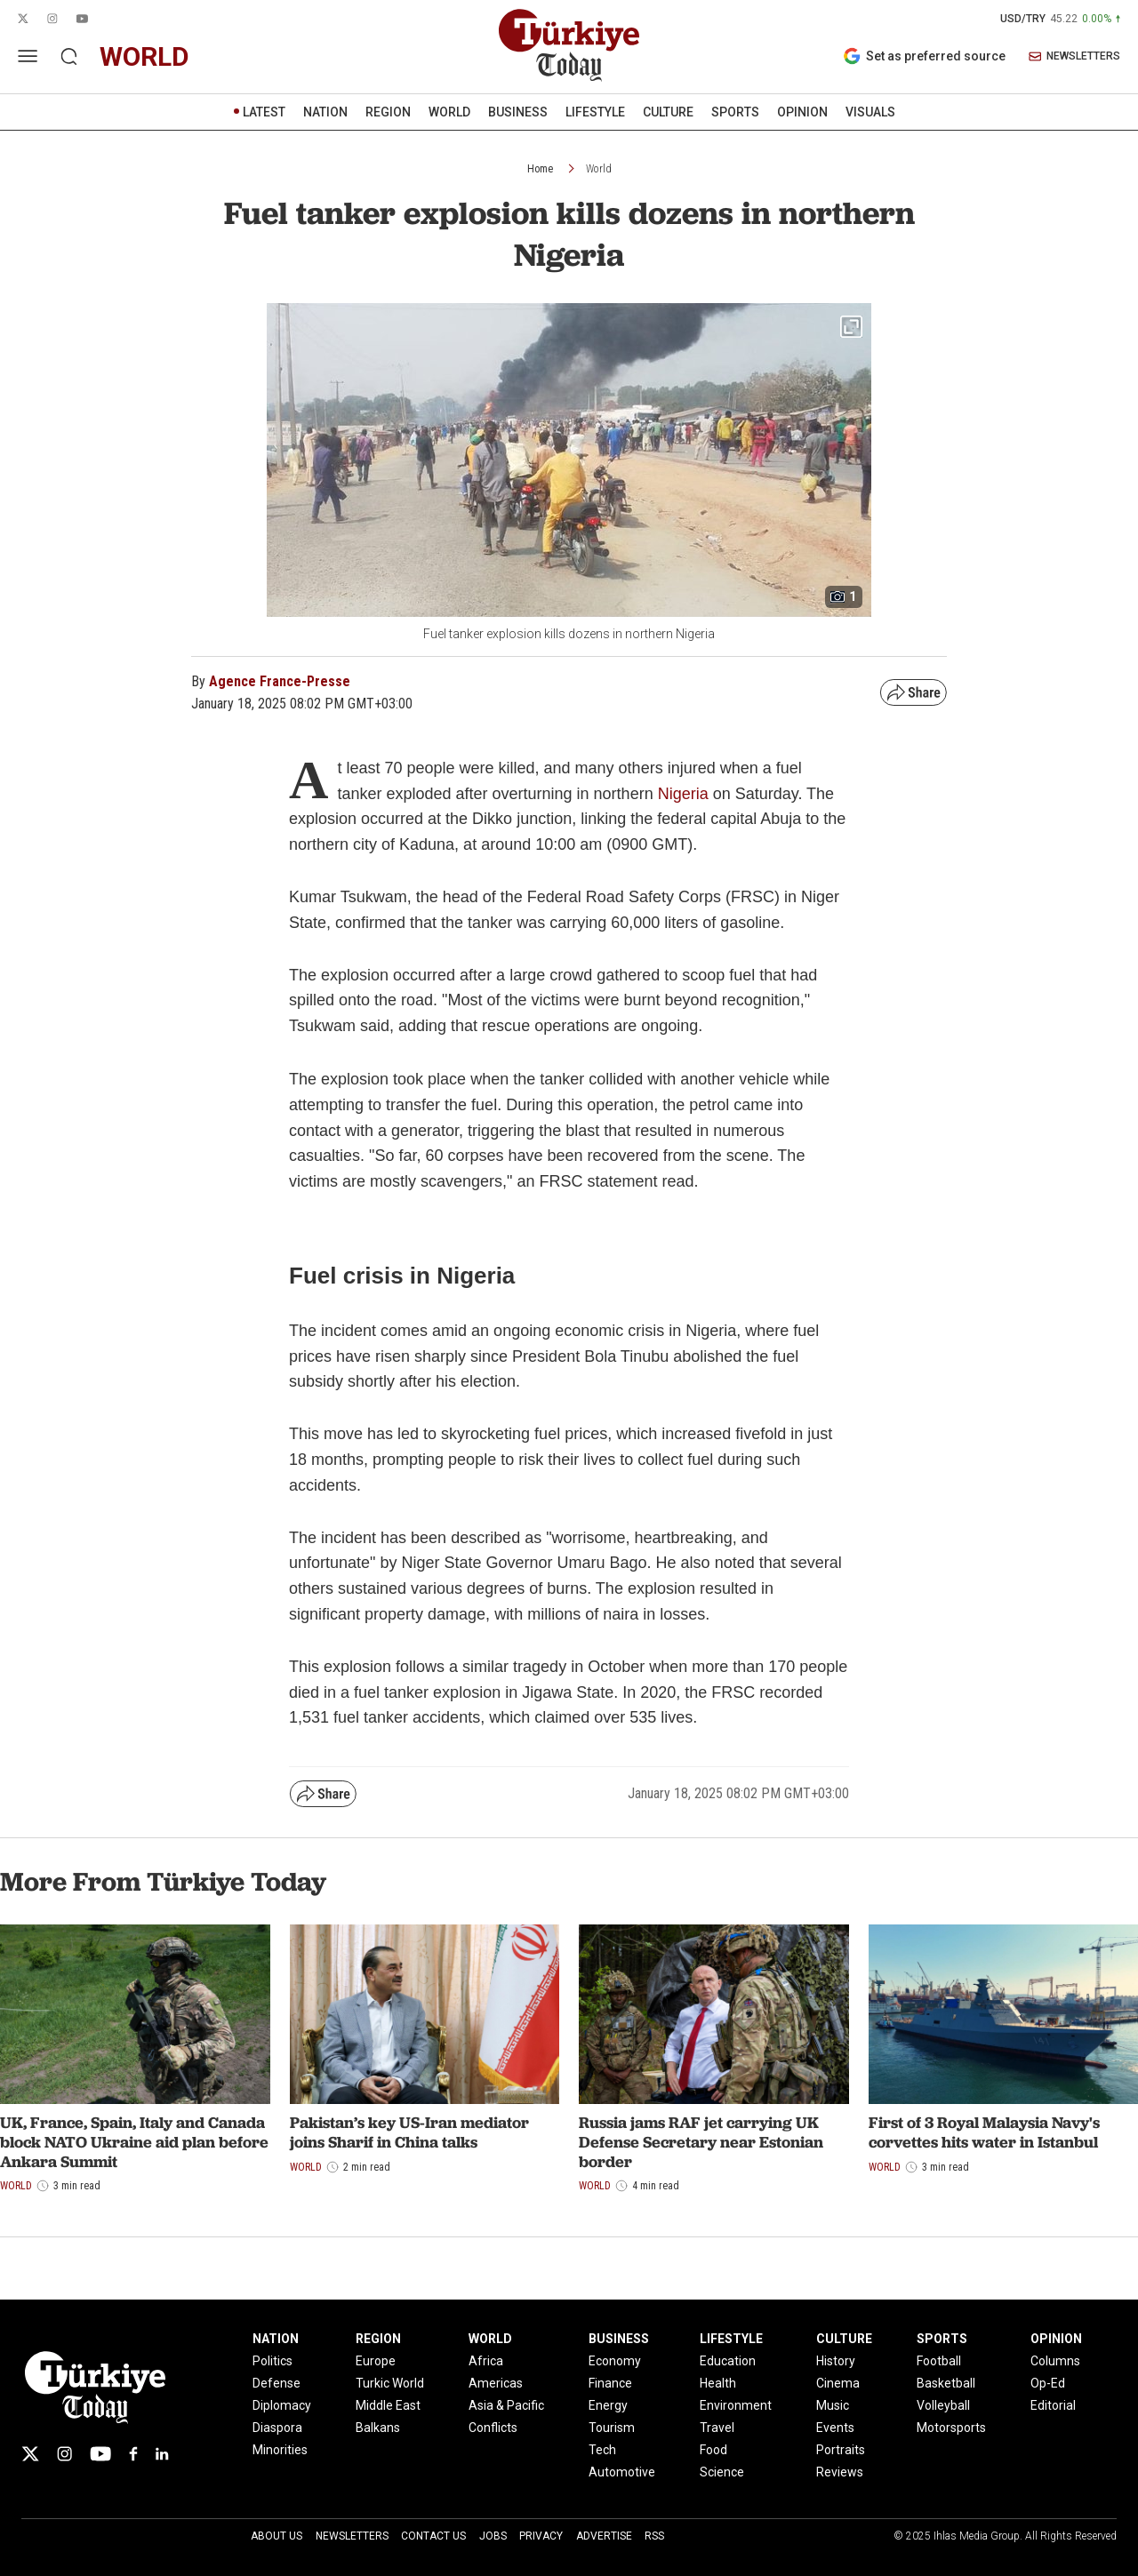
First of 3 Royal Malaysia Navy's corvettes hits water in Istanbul (984, 2132)
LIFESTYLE (595, 112)
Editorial (1053, 2405)
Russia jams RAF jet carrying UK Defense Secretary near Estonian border (701, 2141)
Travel (717, 2427)
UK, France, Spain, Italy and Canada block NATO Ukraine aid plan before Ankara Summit (134, 2141)
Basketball (946, 2383)
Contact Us (433, 2536)
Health (718, 2383)
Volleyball (943, 2405)
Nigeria (685, 794)
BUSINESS (518, 112)
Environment (736, 2405)
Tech (602, 2449)
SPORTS (735, 112)
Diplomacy (281, 2405)
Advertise (604, 2536)
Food (713, 2449)
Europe (376, 2360)
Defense (276, 2383)
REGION (388, 112)
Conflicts (493, 2427)
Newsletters (352, 2536)
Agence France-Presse (279, 681)
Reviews (839, 2472)
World (599, 169)
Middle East (388, 2405)
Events (835, 2427)
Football (939, 2360)
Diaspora (277, 2427)
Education (728, 2360)
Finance (610, 2383)
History (835, 2360)
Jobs (493, 2536)
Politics (272, 2360)
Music (832, 2405)
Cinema (838, 2383)
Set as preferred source (924, 56)
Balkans (378, 2427)
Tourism (612, 2427)
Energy (608, 2405)
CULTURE (668, 112)
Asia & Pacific (506, 2405)
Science (722, 2472)
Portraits (840, 2449)
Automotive (622, 2472)
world (144, 56)
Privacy (541, 2536)
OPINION (802, 112)
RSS (654, 2536)
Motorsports (951, 2427)
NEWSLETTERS (1074, 56)
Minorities (280, 2449)
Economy (615, 2360)
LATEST (264, 112)
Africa (486, 2360)
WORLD (449, 112)
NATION (325, 112)
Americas (496, 2383)
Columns (1055, 2360)
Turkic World (390, 2383)
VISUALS (870, 112)
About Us (276, 2536)
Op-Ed (1047, 2383)
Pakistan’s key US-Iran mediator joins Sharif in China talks (409, 2132)
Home (540, 169)
